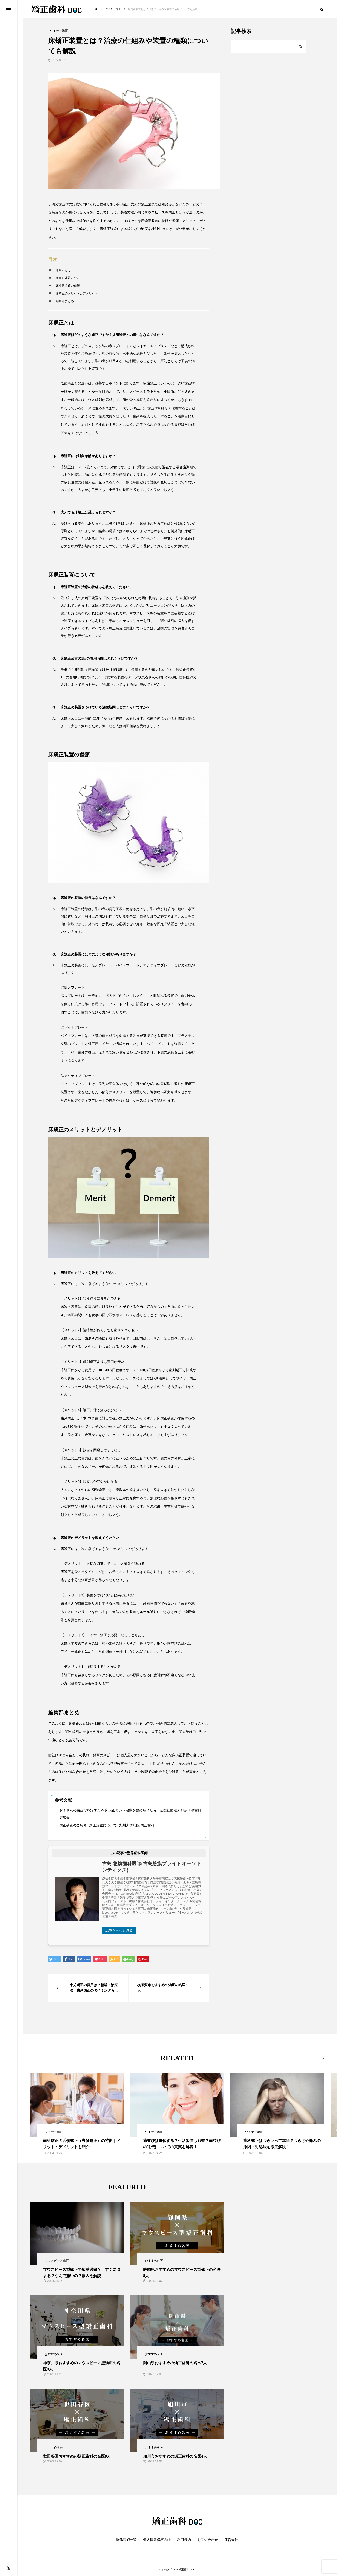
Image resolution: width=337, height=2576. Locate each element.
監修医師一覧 (126, 2540)
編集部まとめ (65, 301)
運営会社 (231, 2540)
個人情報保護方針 (157, 2540)
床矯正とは (63, 270)
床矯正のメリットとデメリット (77, 293)
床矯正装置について (69, 278)
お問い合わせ (207, 2540)
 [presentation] (319, 2058)
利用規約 (184, 2540)
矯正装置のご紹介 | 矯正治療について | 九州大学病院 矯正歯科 (106, 1825)
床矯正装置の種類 (68, 285)
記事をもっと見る (119, 1930)
